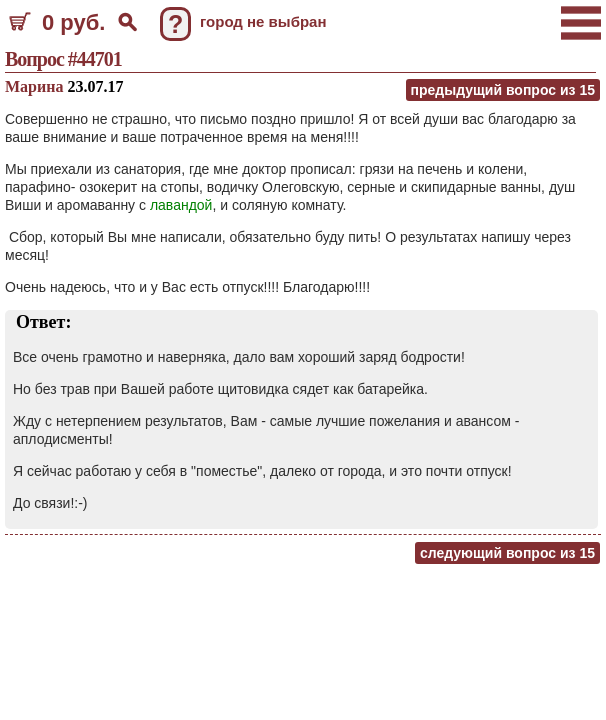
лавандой (181, 205)
